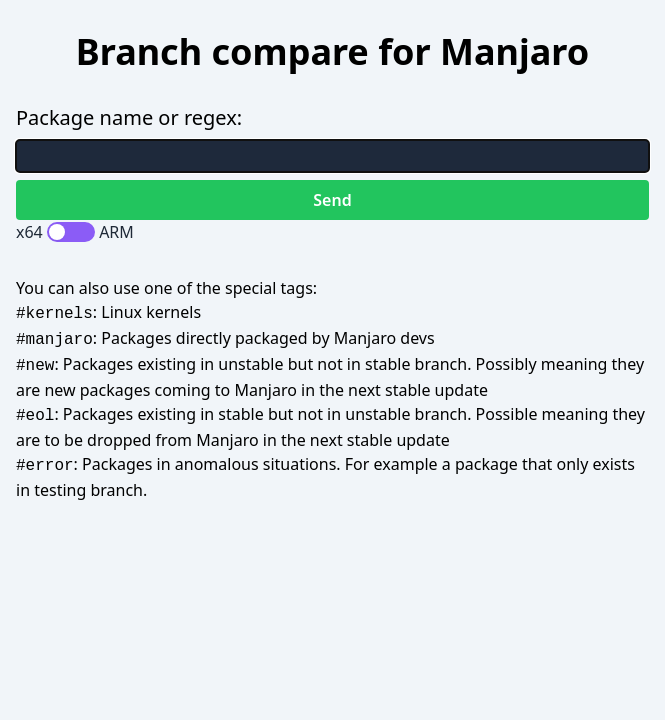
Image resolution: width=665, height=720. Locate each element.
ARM (116, 232)
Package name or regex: (129, 117)
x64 (29, 232)
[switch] (71, 232)
